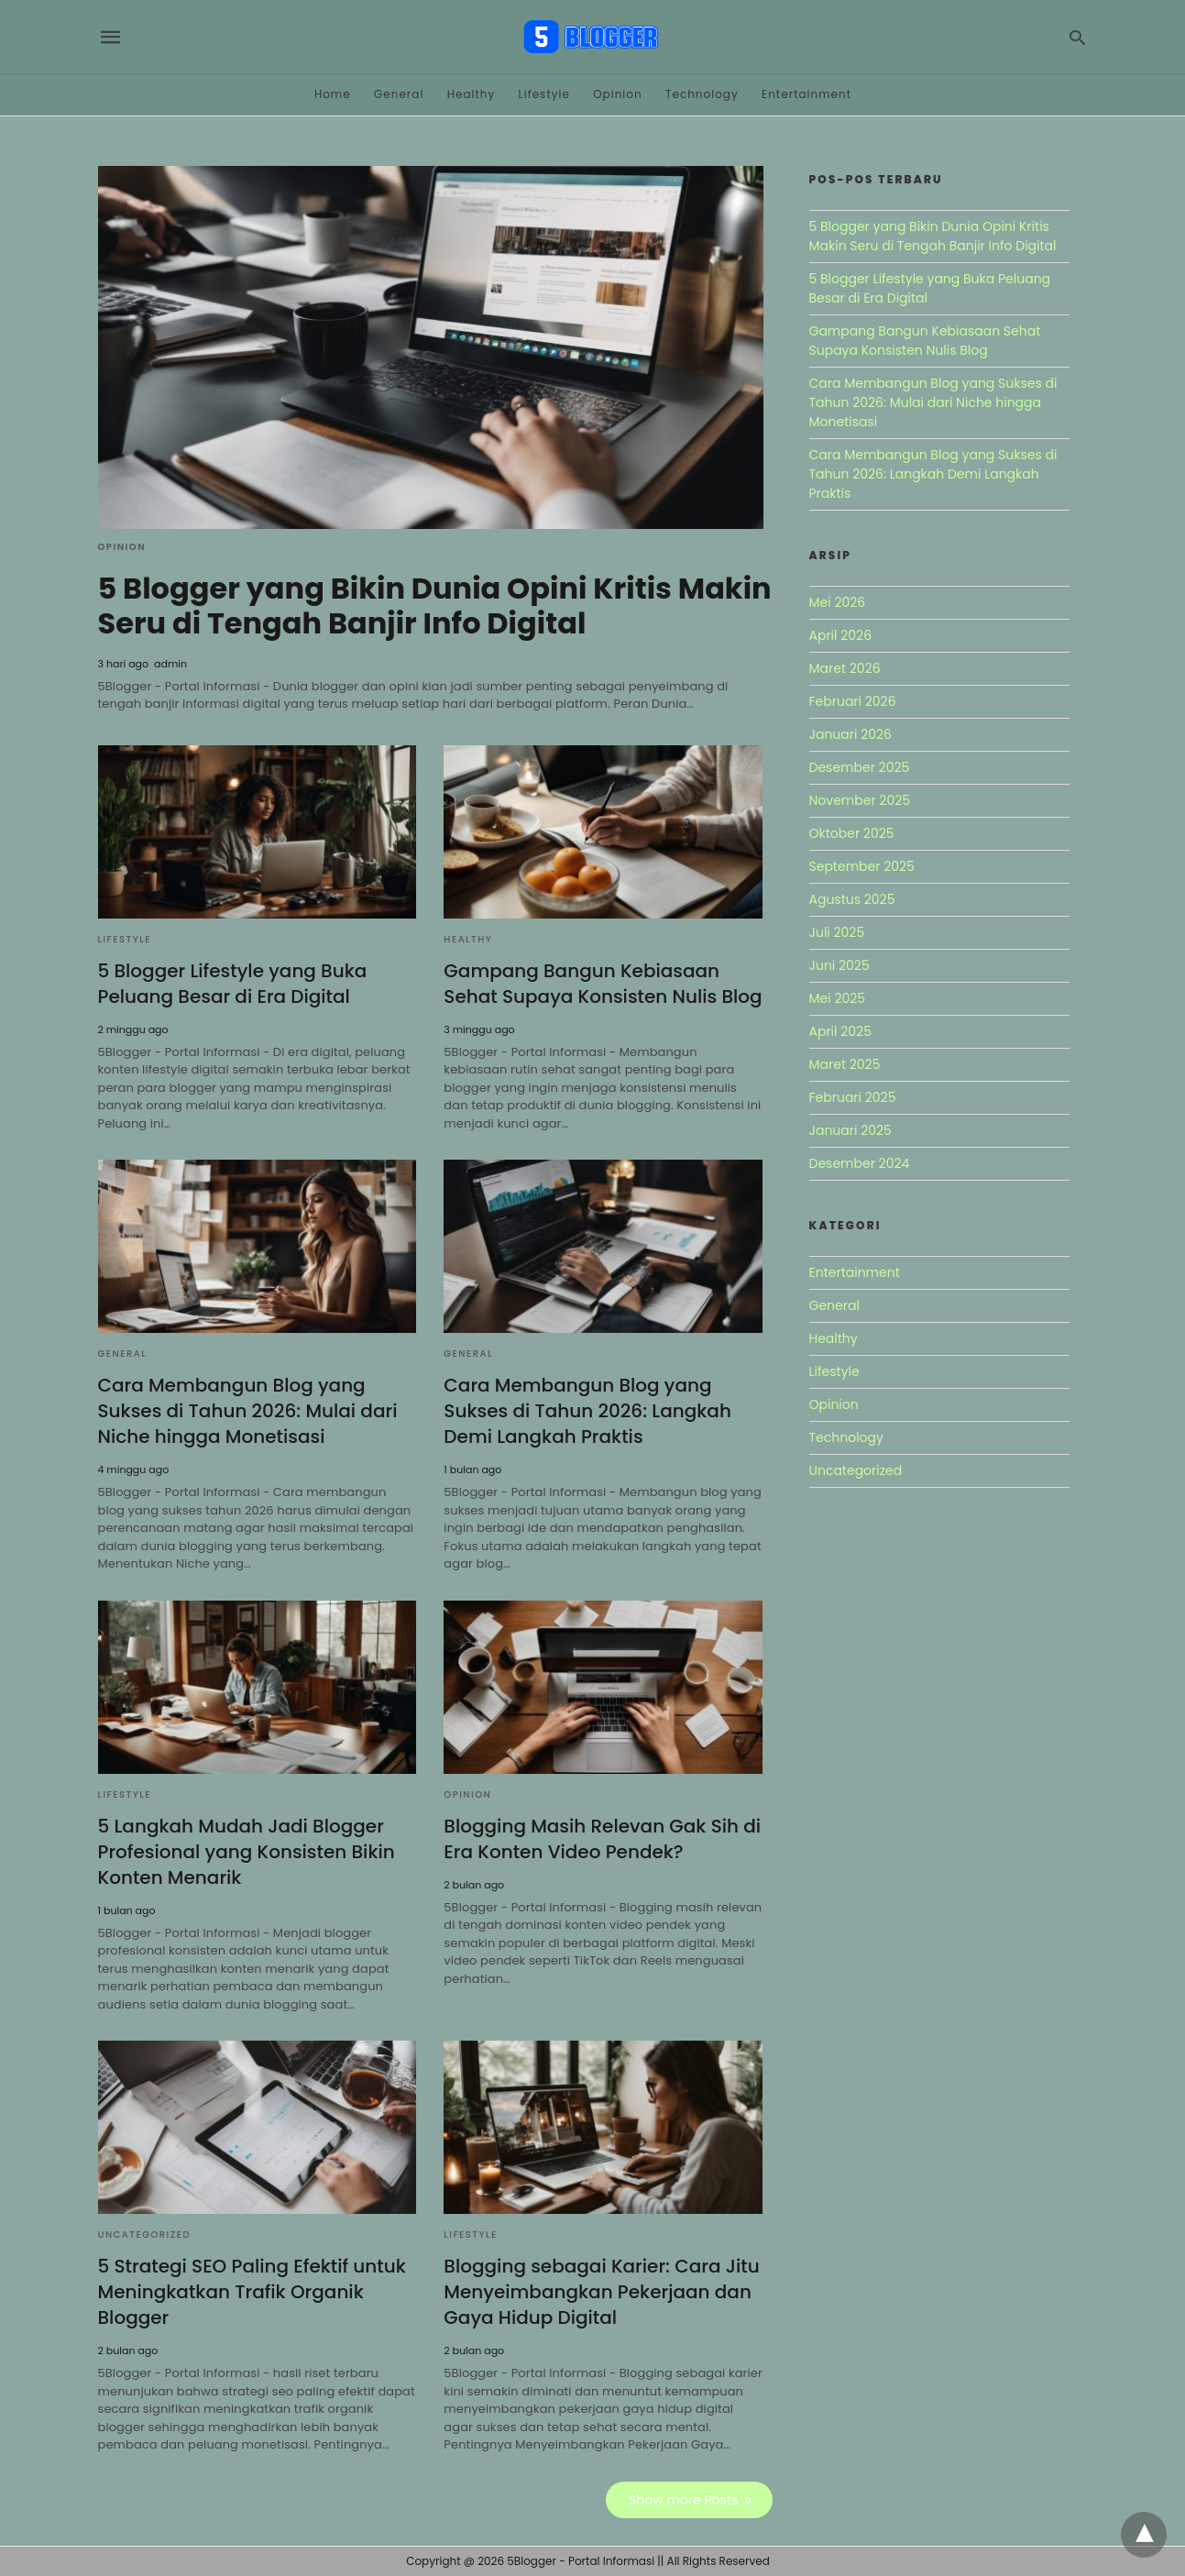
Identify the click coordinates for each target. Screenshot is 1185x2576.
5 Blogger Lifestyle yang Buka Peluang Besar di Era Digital (233, 983)
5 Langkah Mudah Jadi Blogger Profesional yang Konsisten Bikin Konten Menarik (246, 1851)
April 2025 (840, 1031)
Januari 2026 (850, 734)
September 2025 (862, 866)
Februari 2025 (852, 1097)
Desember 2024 (859, 1163)
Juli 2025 (837, 932)
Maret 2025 (845, 1064)
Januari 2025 (850, 1130)
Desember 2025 (859, 767)
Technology (702, 94)
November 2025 (860, 800)
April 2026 (840, 635)
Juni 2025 (839, 965)
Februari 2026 (852, 701)
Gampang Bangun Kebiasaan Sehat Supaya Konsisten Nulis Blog (603, 983)
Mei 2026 (837, 602)
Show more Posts (683, 2500)
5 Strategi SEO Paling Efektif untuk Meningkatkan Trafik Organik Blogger (252, 2291)
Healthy (471, 94)
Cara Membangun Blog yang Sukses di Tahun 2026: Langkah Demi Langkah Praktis (587, 1410)
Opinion (617, 94)
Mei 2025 (837, 998)
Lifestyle (544, 94)
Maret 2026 (845, 668)
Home (332, 94)
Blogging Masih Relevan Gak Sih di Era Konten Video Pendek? (602, 1839)
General (398, 94)
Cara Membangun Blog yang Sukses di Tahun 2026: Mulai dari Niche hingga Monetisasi (248, 1410)
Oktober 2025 (851, 833)
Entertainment (806, 94)
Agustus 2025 (852, 899)
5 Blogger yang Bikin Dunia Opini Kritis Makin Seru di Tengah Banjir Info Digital (435, 605)
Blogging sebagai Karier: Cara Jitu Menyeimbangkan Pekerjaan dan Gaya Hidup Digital (601, 2291)
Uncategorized (145, 2234)
